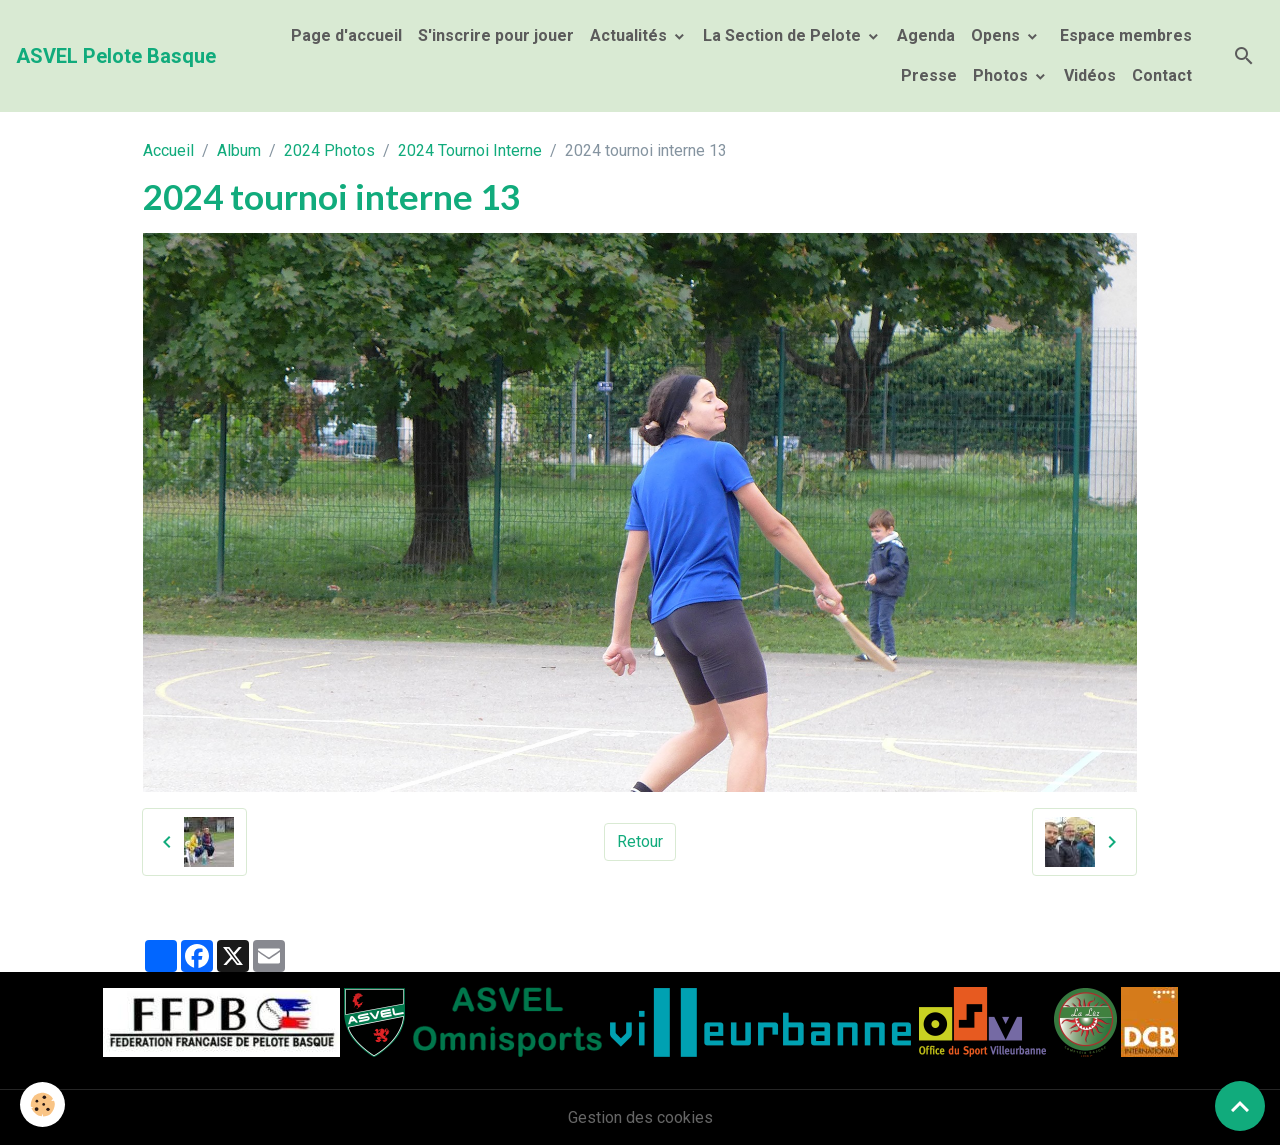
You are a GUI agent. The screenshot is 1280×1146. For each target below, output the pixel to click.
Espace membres (1124, 35)
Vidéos (1090, 75)
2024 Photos (329, 150)
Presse (929, 75)
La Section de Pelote (784, 35)
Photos (1002, 75)
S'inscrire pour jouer (496, 35)
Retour (640, 841)
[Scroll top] (1240, 1106)
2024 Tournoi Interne (470, 150)
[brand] (116, 56)
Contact (1162, 75)
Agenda (926, 35)
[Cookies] (42, 1104)
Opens (997, 35)
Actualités (630, 35)
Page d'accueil (346, 35)
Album (239, 150)
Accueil (168, 150)
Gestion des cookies (640, 1117)
